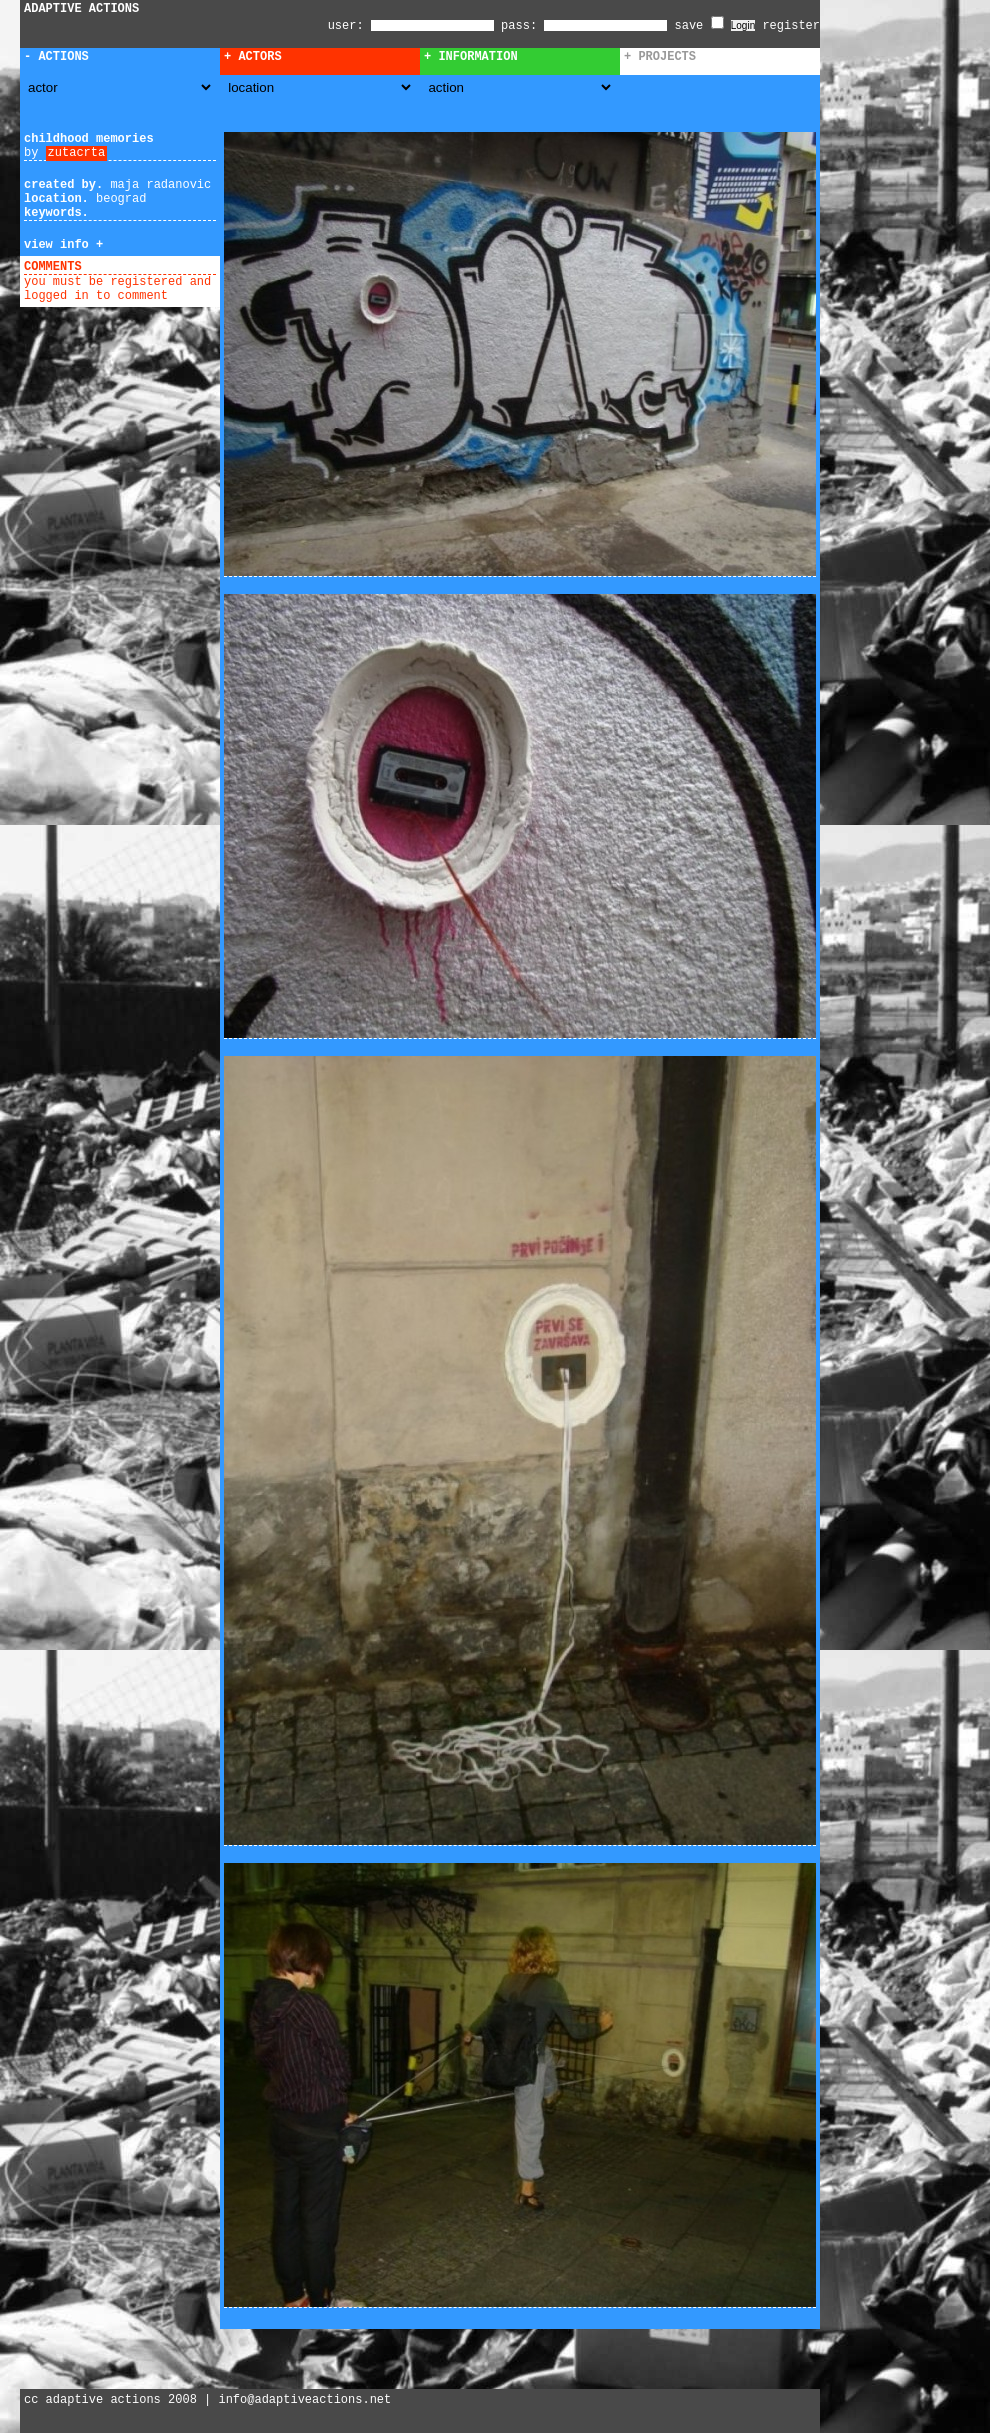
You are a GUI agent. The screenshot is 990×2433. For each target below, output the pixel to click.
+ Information (471, 57)
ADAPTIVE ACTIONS (81, 9)
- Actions (56, 57)
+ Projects (660, 57)
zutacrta (77, 153)
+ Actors (253, 57)
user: (349, 26)
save (699, 26)
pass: (519, 26)
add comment (128, 267)
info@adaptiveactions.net (304, 2400)
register (791, 26)
